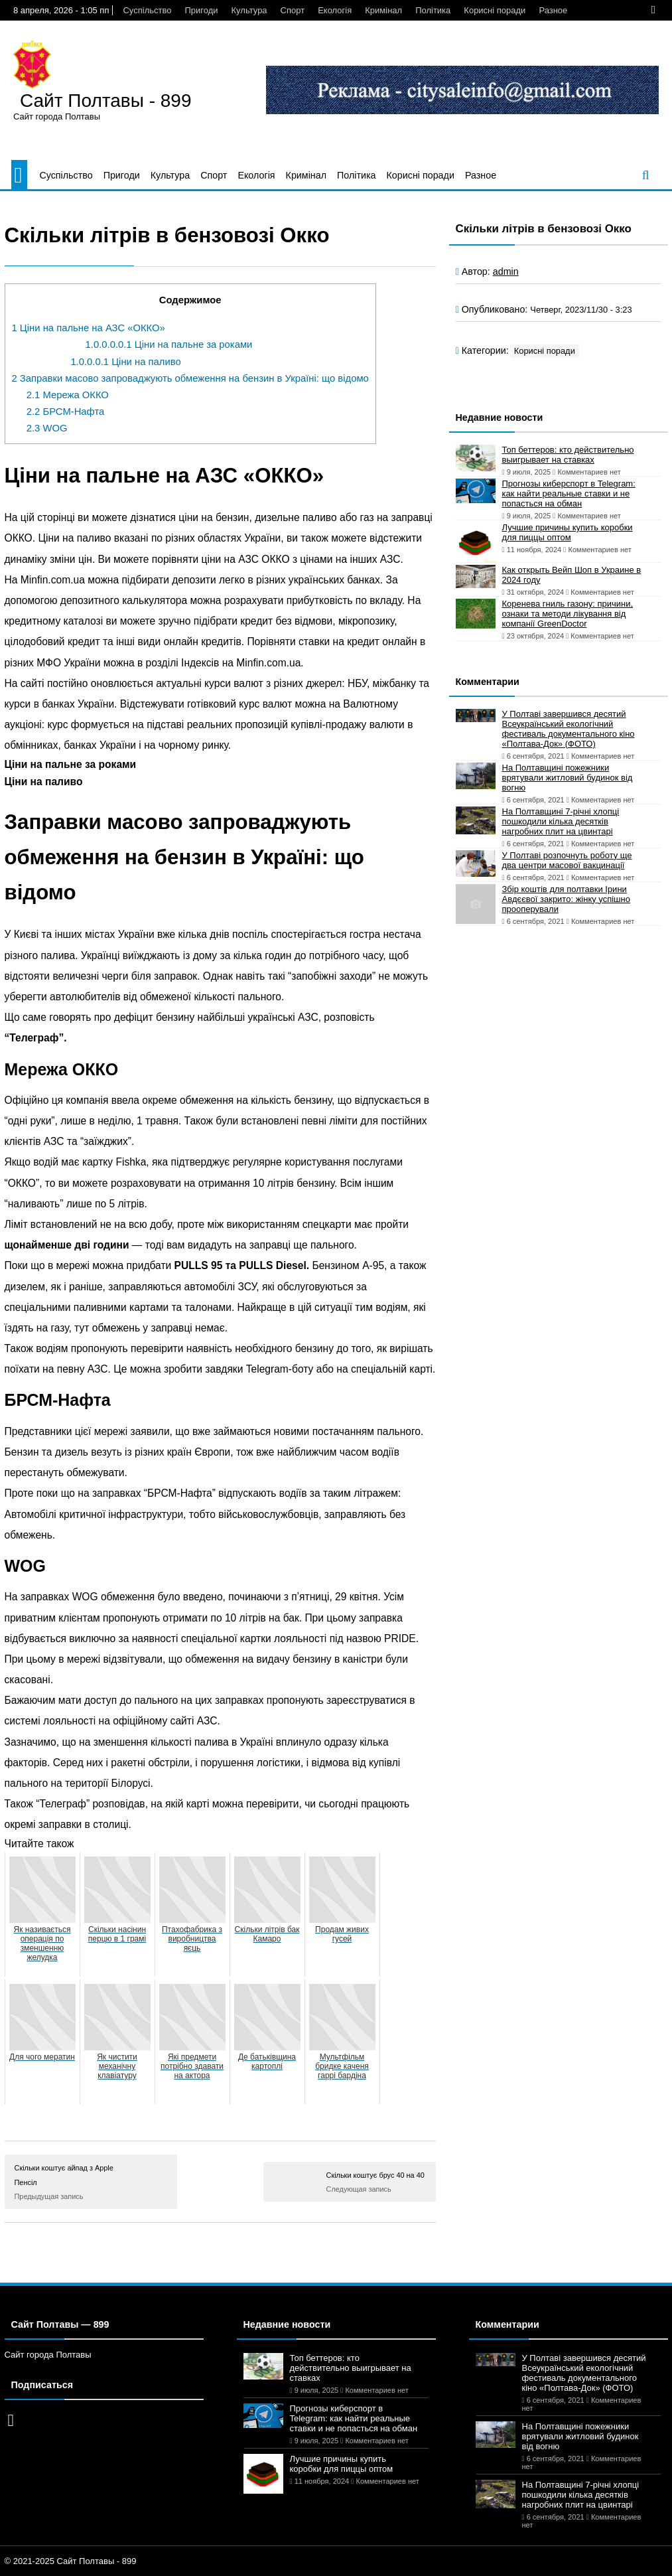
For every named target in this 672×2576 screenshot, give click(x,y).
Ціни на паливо (125, 361)
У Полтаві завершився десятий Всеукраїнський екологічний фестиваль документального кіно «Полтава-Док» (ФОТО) (568, 729)
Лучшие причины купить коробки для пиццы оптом (567, 532)
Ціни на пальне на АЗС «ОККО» (88, 328)
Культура (249, 10)
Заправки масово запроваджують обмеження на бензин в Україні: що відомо (190, 378)
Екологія (335, 10)
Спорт (293, 10)
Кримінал (383, 10)
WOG (47, 428)
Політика (432, 10)
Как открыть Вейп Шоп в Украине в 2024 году (571, 575)
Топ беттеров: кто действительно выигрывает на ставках (568, 455)
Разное (553, 10)
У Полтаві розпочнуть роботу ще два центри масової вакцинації (567, 860)
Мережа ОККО (68, 395)
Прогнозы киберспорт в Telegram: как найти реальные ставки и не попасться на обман (569, 493)
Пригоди (201, 10)
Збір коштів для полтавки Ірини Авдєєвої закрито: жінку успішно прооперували (566, 899)
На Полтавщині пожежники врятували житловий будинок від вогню (567, 778)
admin (506, 271)
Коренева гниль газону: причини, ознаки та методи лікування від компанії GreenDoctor (568, 614)
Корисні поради (494, 10)
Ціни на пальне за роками (169, 344)
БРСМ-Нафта (66, 411)
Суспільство (147, 10)
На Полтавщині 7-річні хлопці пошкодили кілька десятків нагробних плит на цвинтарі (561, 821)
